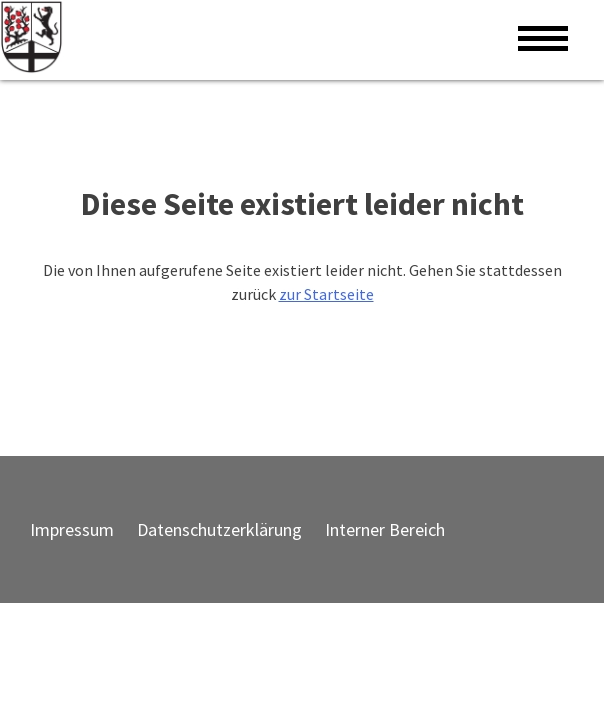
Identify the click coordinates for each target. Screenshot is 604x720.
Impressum (72, 529)
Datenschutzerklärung (219, 529)
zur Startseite (326, 294)
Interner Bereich (385, 529)
